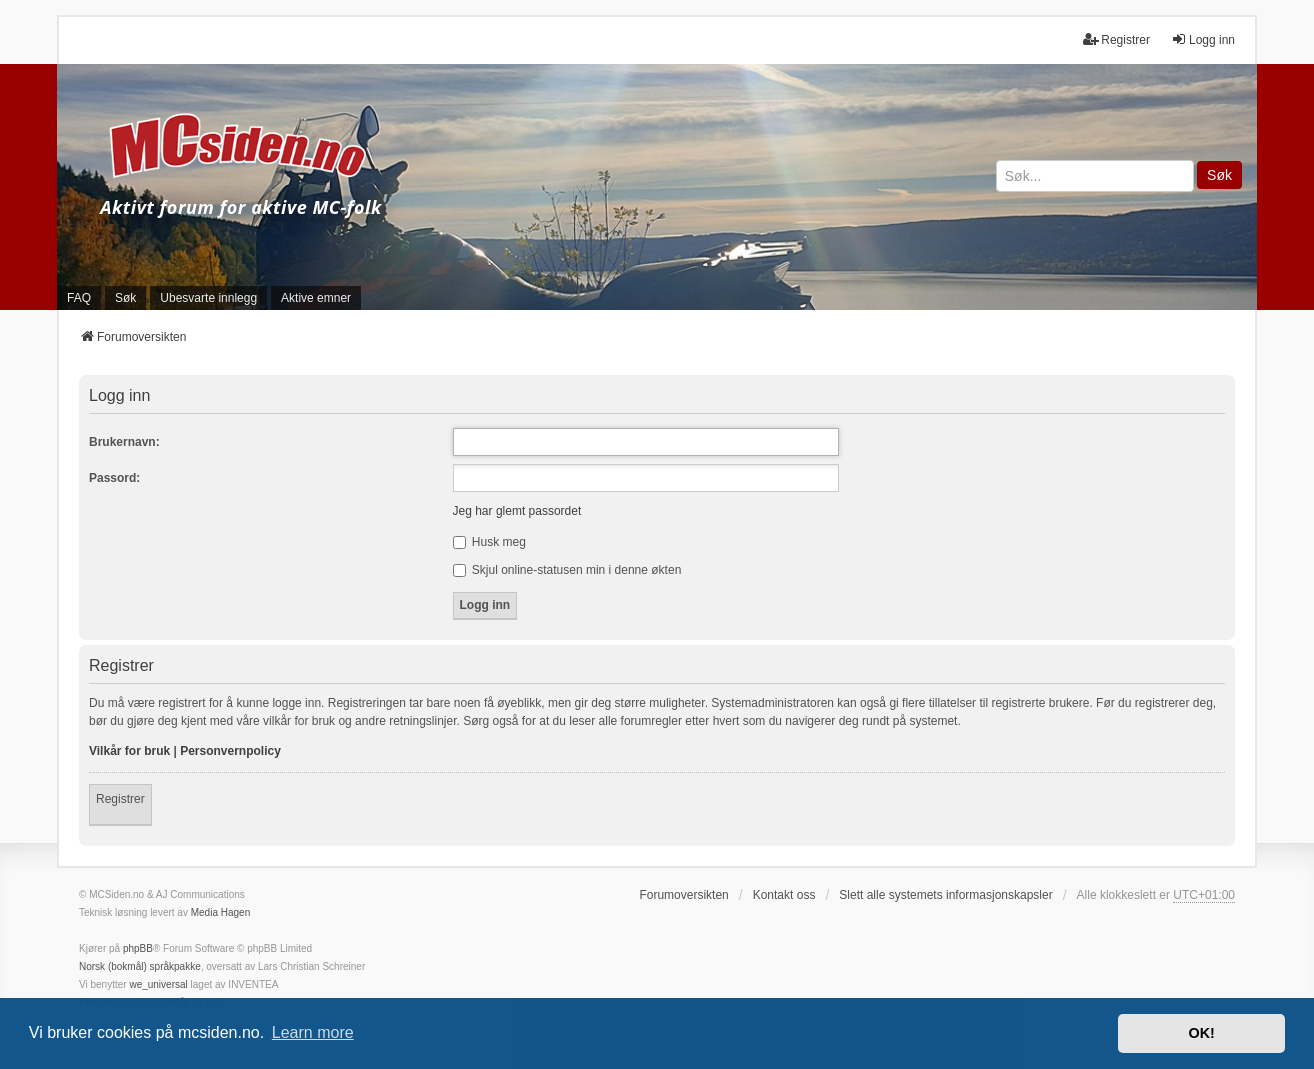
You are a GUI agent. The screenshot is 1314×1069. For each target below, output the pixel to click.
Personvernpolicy (230, 751)
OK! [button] (1201, 1033)
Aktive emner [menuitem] (316, 298)
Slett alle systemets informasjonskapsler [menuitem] (945, 895)
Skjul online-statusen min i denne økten (567, 570)
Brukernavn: (124, 442)
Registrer (120, 799)
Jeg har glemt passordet (517, 511)
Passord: (114, 478)
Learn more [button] (313, 1032)
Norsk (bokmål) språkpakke (140, 966)
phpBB (138, 948)
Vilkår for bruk (129, 751)
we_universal (158, 984)
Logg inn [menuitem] (1203, 39)
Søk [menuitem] (125, 298)
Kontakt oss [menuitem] (784, 895)
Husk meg (489, 542)
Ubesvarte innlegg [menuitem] (208, 298)
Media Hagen (220, 912)
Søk (1219, 175)
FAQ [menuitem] (79, 298)
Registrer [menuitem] (1116, 39)
